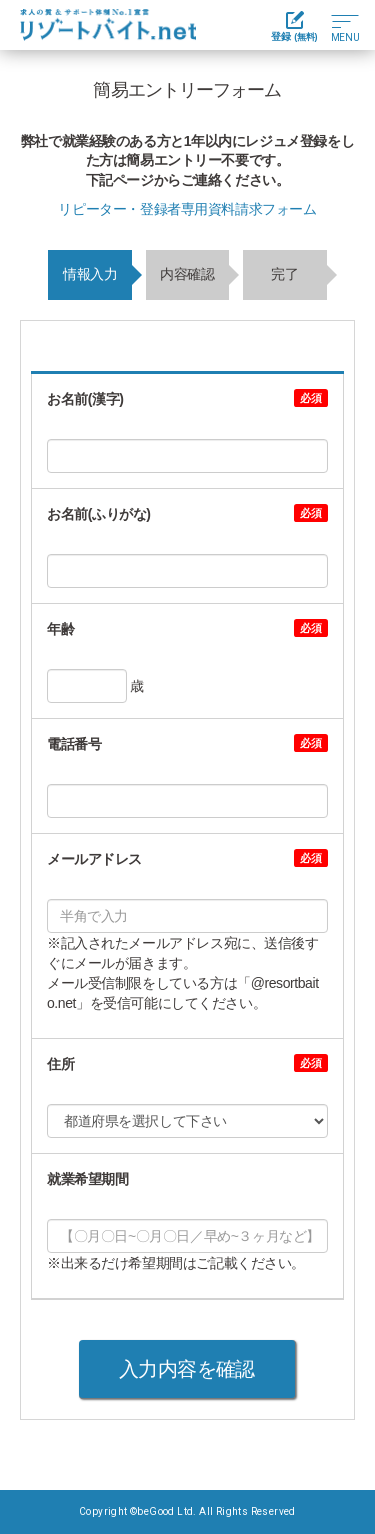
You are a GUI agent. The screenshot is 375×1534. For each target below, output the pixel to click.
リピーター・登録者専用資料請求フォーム (187, 209)
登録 (294, 26)
